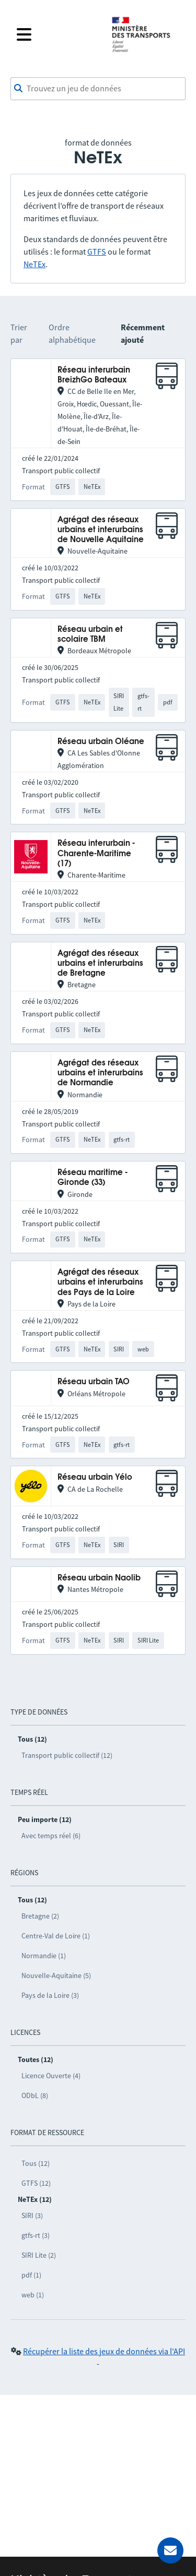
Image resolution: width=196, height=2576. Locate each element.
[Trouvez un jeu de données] (98, 88)
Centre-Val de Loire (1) (55, 1935)
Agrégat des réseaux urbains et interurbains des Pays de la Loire (100, 1282)
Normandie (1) (43, 1955)
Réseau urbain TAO (93, 1382)
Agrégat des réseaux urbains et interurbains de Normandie (100, 1073)
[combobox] (98, 88)
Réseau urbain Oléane (100, 742)
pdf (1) (31, 2275)
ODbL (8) (34, 2095)
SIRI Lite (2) (38, 2255)
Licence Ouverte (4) (50, 2075)
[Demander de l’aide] (170, 2550)
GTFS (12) (36, 2183)
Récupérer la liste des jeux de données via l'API (104, 2351)
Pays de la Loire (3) (50, 1995)
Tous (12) (35, 2163)
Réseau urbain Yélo (94, 1477)
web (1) (32, 2294)
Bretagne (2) (40, 1916)
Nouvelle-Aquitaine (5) (56, 1975)
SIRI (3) (32, 2215)
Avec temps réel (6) (50, 1835)
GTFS (96, 251)
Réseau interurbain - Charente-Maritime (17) (96, 854)
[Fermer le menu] (57, 34)
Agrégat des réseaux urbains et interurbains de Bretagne (100, 964)
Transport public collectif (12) (66, 1755)
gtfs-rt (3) (35, 2235)
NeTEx (34, 264)
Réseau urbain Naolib (99, 1578)
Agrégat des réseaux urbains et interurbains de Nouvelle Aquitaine (100, 530)
